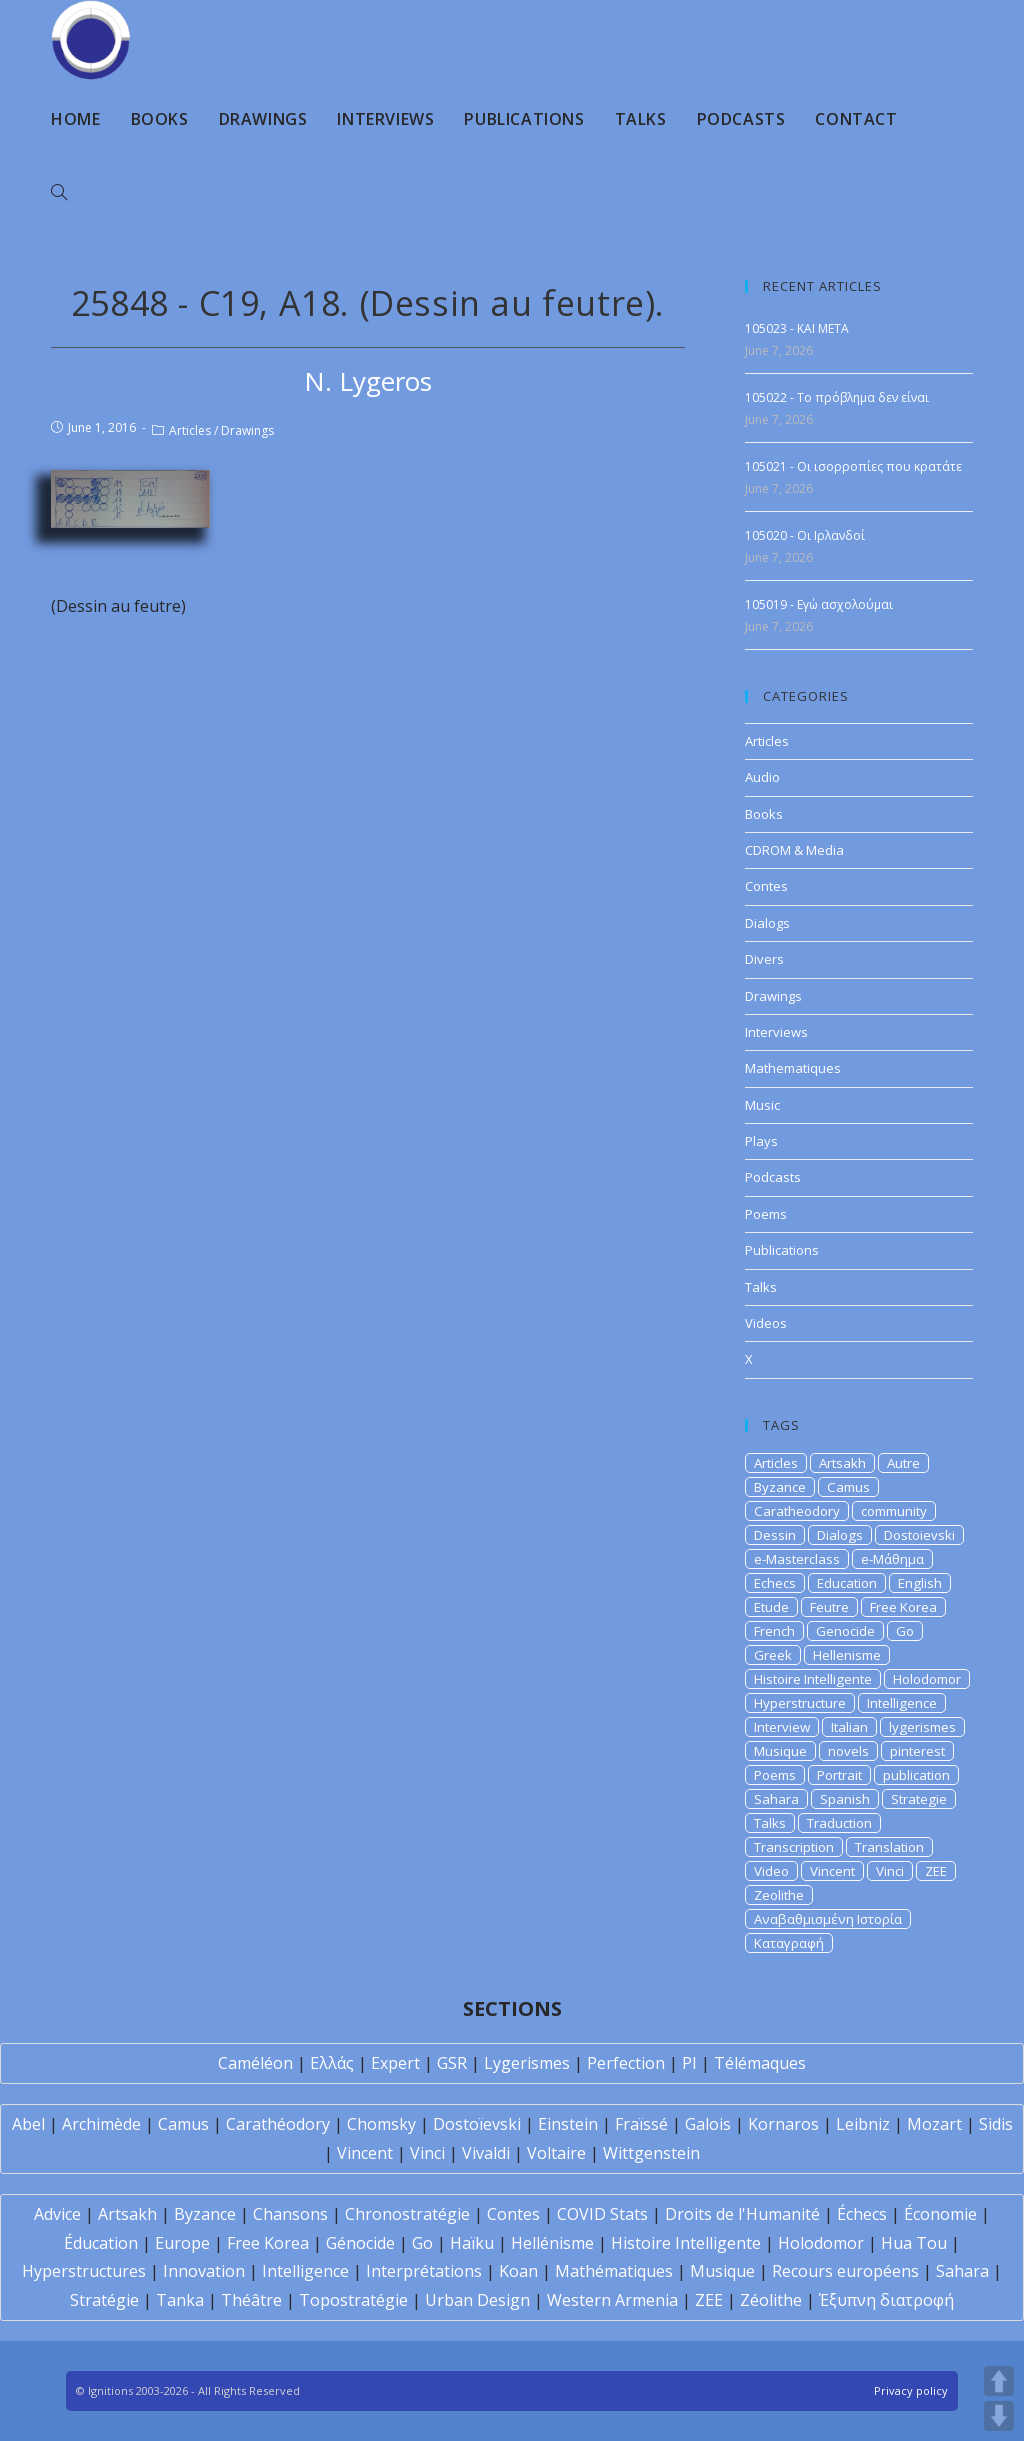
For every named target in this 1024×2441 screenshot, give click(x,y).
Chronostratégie (407, 2214)
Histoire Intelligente (813, 1679)
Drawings (247, 430)
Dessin (775, 1535)
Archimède (101, 2124)
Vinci (890, 1871)
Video (771, 1871)
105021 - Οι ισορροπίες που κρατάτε (853, 466)
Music (762, 1105)
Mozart (934, 2124)
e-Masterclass (797, 1559)
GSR (452, 2063)
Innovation (204, 2271)
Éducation (101, 2243)
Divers (764, 959)
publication (916, 1775)
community (894, 1511)
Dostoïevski (477, 2124)
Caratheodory (797, 1511)
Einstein (568, 2124)
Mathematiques (793, 1068)
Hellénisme (552, 2243)
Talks (761, 1287)
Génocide (360, 2243)
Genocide (845, 1631)
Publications (782, 1250)
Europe (182, 2243)
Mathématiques (614, 2271)
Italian (849, 1727)
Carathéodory (278, 2124)
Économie (940, 2214)
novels (848, 1751)
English (920, 1583)
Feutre (829, 1607)
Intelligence (902, 1703)
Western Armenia (612, 2300)
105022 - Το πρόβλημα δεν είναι (837, 397)
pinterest (917, 1751)
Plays (761, 1141)
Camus (848, 1487)
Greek (773, 1655)
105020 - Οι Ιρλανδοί (805, 535)
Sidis (996, 2124)
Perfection (626, 2063)
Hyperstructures (84, 2271)
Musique (780, 1751)
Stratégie (104, 2300)
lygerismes (922, 1727)
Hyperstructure (800, 1703)
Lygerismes (527, 2063)
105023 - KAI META (797, 328)
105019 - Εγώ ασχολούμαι (819, 604)
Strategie (919, 1799)
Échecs (862, 2214)
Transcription (794, 1847)
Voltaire (556, 2153)
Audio (762, 777)
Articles (190, 430)
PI (689, 2063)
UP (999, 2381)
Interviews (776, 1032)
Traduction (839, 1823)
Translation (889, 1847)
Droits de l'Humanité (742, 2214)
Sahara (776, 1799)
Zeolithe (779, 1895)
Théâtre (251, 2300)
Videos (766, 1323)
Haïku (472, 2243)
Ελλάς (332, 2063)
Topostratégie (353, 2300)
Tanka (180, 2300)
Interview (782, 1727)
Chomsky (381, 2124)
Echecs (775, 1583)
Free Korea (903, 1607)
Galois (708, 2124)
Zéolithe (771, 2300)
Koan (518, 2271)
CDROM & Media (794, 850)
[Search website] (59, 193)
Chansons (290, 2214)
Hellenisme (847, 1655)
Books (764, 814)
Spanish (845, 1799)
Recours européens (845, 2271)
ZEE (936, 1871)
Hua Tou (914, 2243)
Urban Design (477, 2300)
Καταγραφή (789, 1943)
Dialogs (767, 923)
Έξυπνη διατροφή (886, 2300)
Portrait (839, 1775)
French (774, 1631)
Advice (57, 2214)
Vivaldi (486, 2153)
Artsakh (842, 1463)
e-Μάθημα (892, 1559)
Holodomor (927, 1679)
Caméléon (255, 2063)
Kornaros (783, 2124)
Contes (766, 886)
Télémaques (760, 2063)
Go (905, 1631)
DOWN (999, 2416)
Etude (771, 1607)
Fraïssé (641, 2124)
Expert (395, 2063)
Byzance (780, 1487)
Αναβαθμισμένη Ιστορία (828, 1919)
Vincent (832, 1871)
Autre (903, 1463)
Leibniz (863, 2124)
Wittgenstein (651, 2153)
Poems (766, 1214)
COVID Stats (602, 2214)
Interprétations (424, 2271)
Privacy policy (911, 2390)
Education (847, 1583)
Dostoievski (919, 1535)
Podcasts (773, 1177)
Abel (28, 2124)
